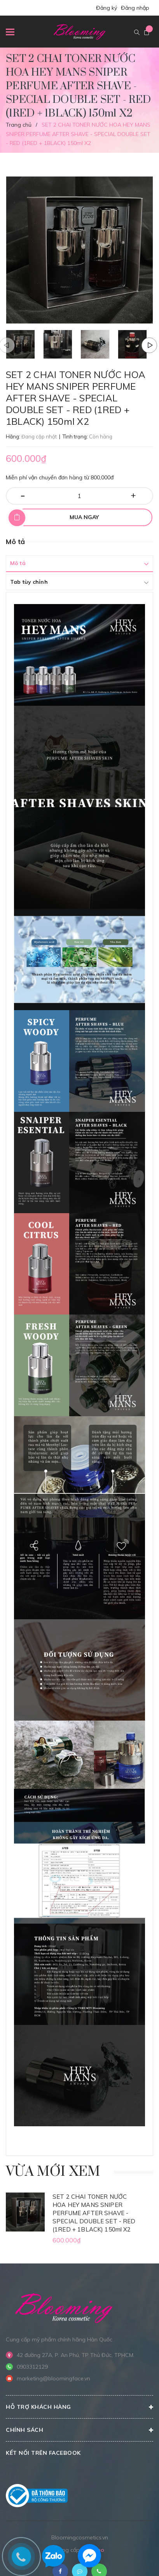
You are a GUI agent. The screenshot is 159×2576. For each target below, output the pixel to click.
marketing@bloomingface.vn (53, 2378)
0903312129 (32, 2366)
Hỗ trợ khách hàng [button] (79, 2407)
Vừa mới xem (53, 2171)
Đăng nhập (135, 7)
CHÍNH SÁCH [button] (79, 2430)
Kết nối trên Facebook (43, 2452)
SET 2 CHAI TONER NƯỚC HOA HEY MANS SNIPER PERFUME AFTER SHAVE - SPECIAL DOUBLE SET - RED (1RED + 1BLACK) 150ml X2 (94, 2213)
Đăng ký (106, 7)
